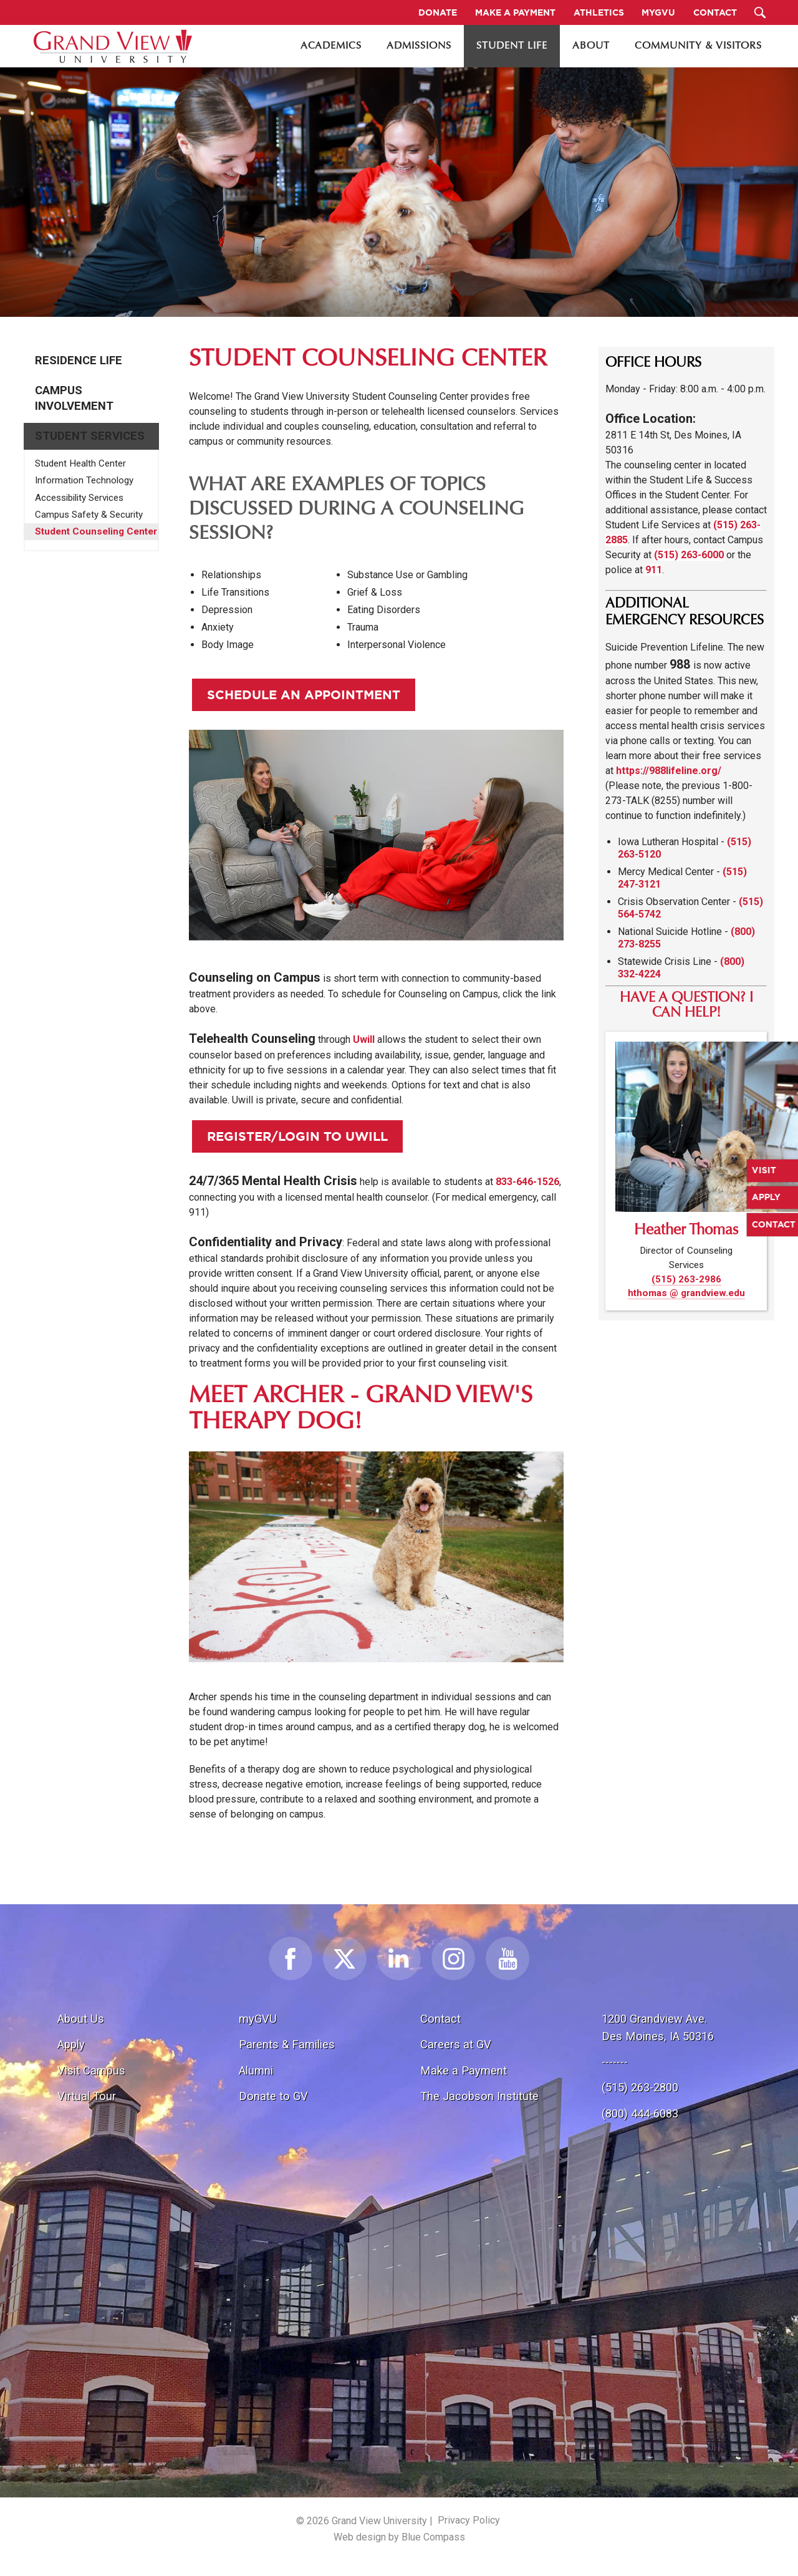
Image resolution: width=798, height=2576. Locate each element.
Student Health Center (80, 463)
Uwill (364, 1039)
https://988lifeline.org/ (668, 771)
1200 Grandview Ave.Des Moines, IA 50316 (658, 2027)
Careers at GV (455, 2044)
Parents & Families (287, 2044)
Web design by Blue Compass (399, 2537)
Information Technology (84, 480)
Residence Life (78, 360)
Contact (440, 2018)
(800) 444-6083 (640, 2113)
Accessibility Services (79, 497)
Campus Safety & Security (89, 514)
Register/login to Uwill (297, 1136)
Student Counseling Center (96, 531)
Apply (71, 2044)
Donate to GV (273, 2096)
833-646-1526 (527, 1182)
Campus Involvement (74, 398)
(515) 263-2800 (640, 2087)
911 (653, 570)
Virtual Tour (86, 2096)
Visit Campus (91, 2070)
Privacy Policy (469, 2520)
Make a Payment (463, 2070)
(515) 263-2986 (686, 1279)
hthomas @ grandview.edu (686, 1293)
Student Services (90, 436)
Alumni (256, 2070)
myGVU (258, 2018)
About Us (80, 2018)
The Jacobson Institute (479, 2096)
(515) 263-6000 (689, 555)
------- (615, 2061)
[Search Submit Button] (760, 12)
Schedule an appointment (303, 694)
